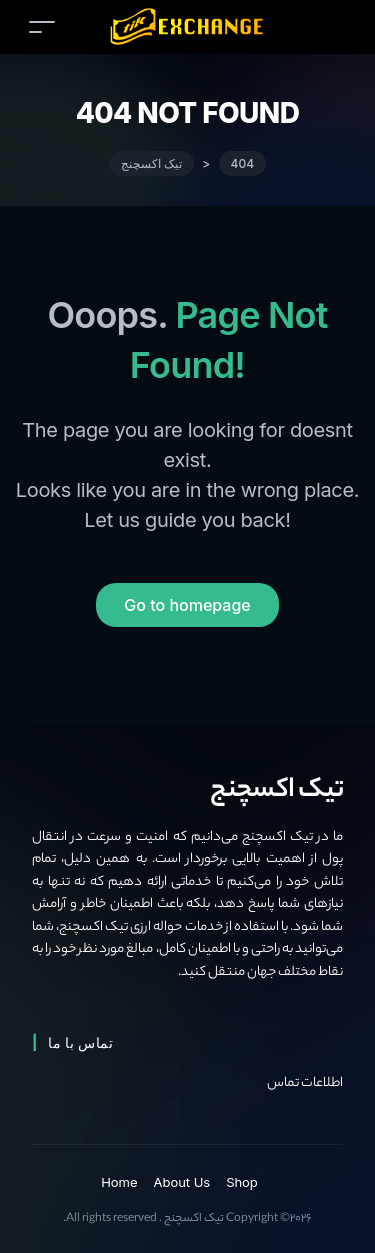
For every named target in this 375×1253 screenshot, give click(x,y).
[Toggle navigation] (42, 26)
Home (119, 1182)
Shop (242, 1182)
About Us (182, 1182)
